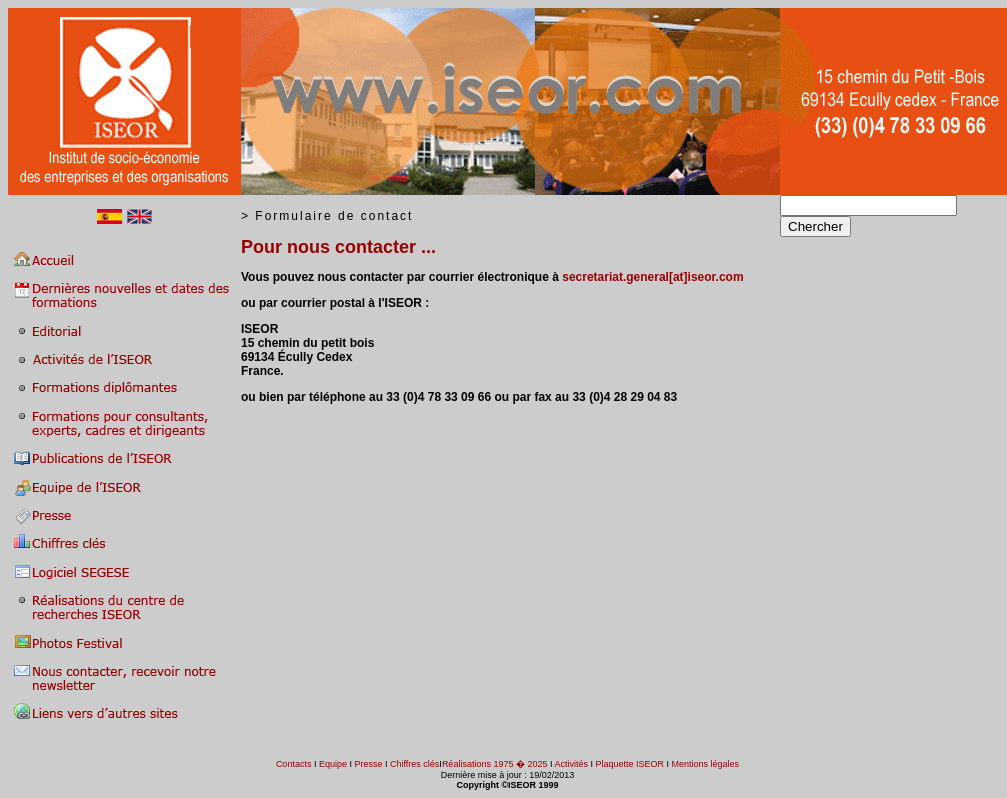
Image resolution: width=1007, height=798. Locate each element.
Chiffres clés (414, 764)
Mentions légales (706, 764)
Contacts (294, 764)
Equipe (333, 764)
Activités (571, 764)
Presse (368, 764)
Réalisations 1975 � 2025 (495, 764)
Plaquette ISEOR (630, 764)
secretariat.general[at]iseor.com (652, 277)
